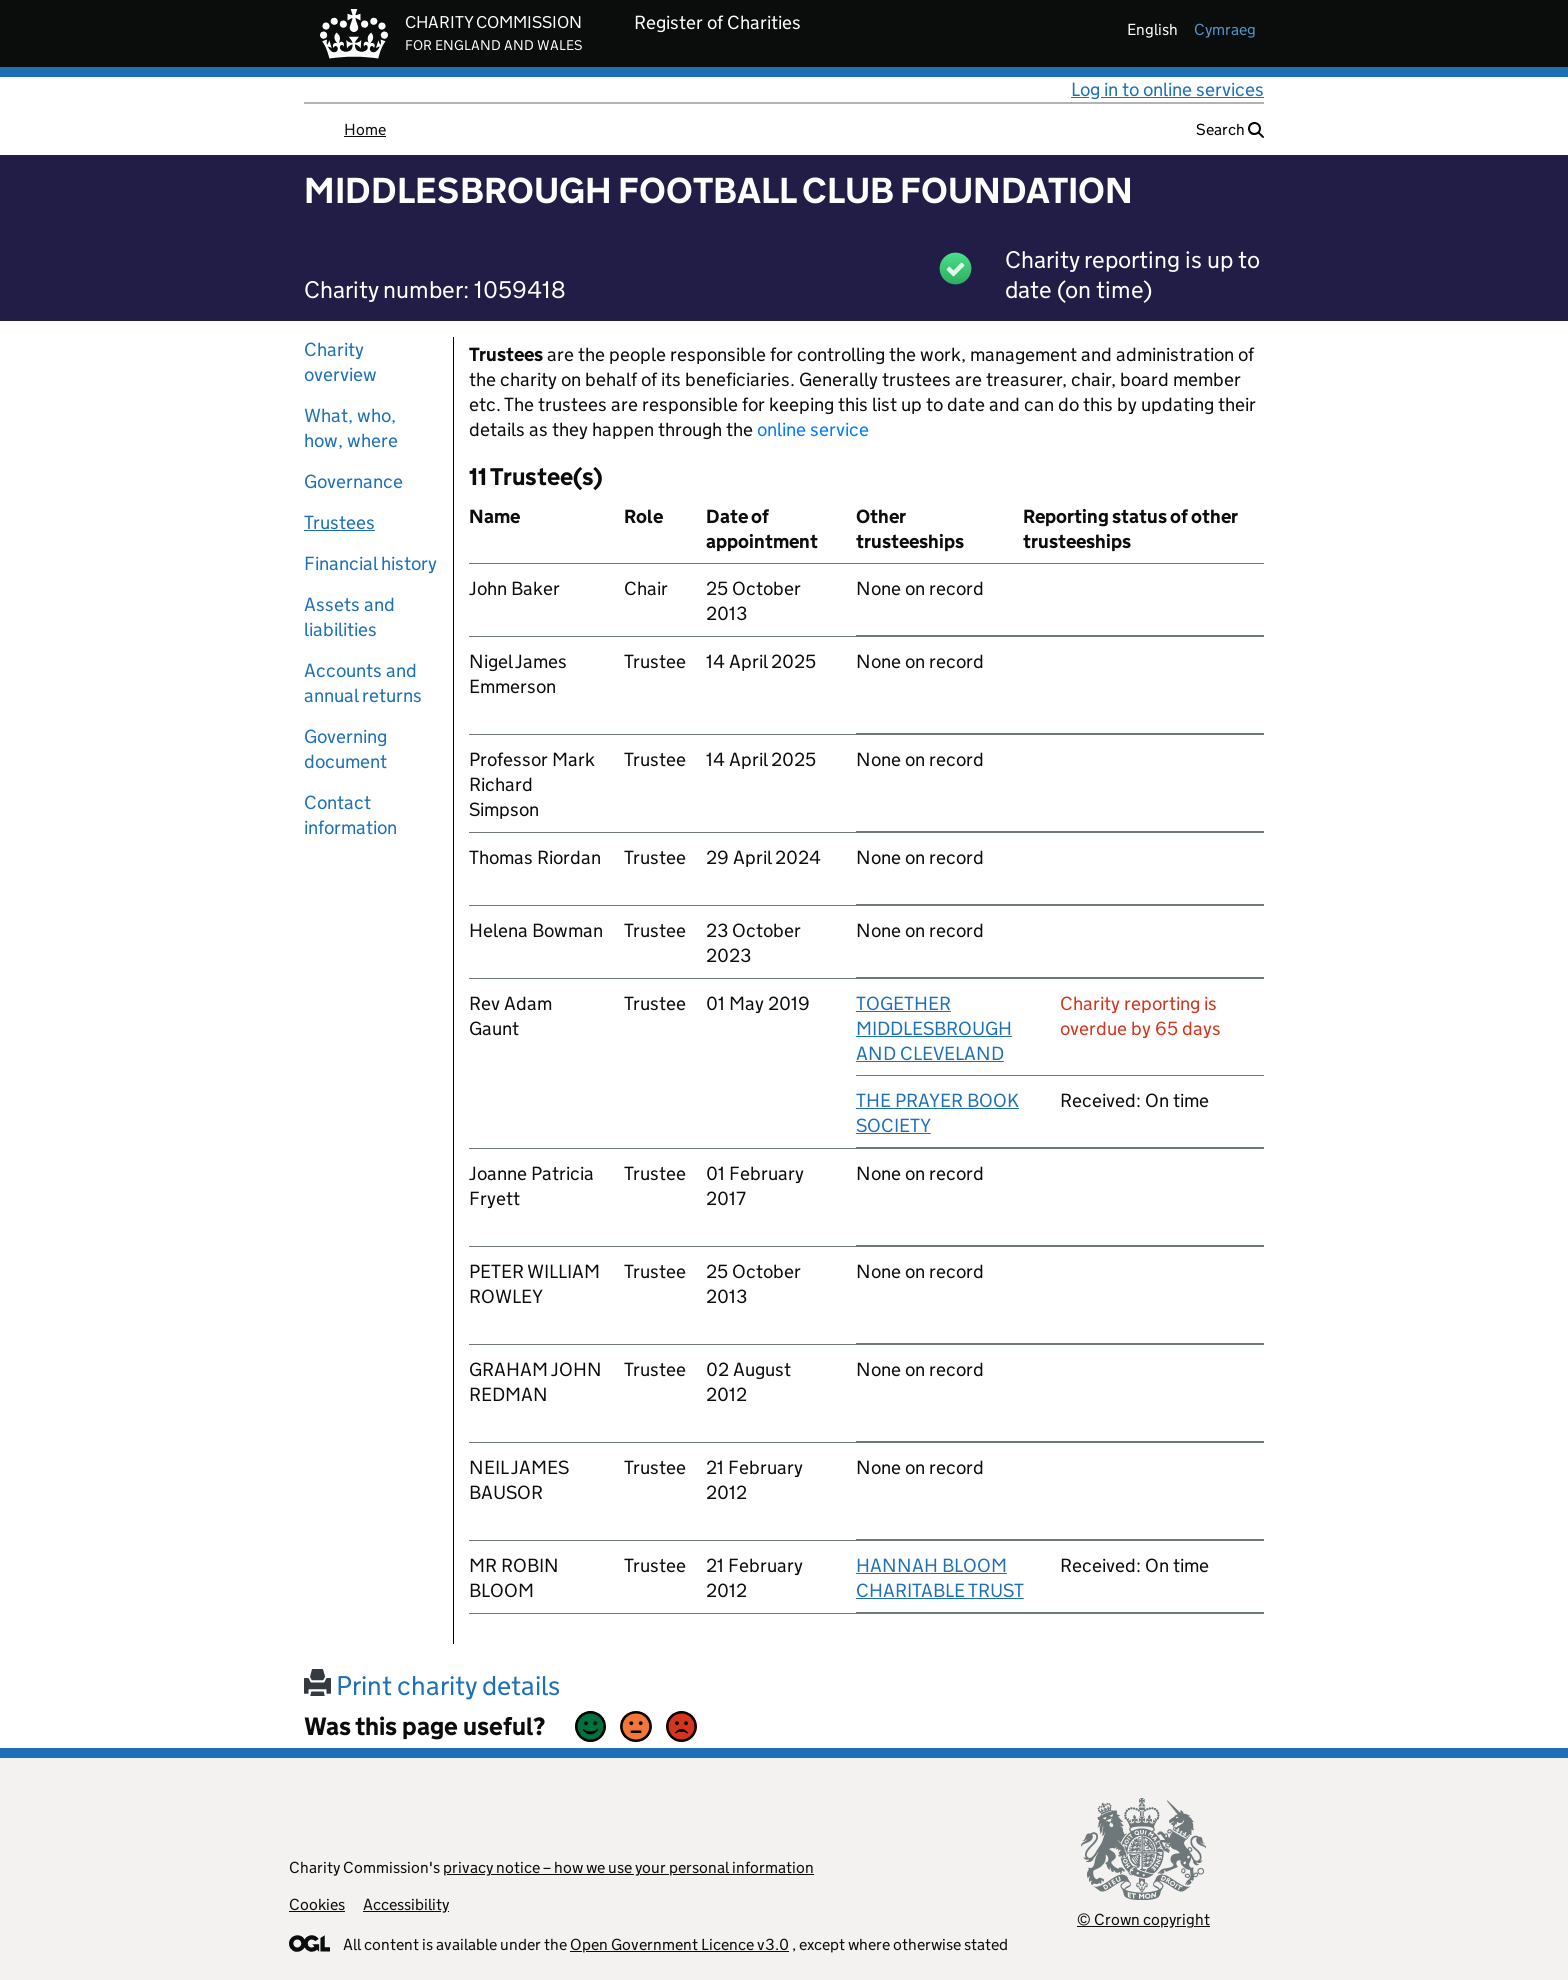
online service (813, 429)
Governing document (345, 749)
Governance (353, 481)
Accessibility (406, 1904)
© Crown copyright (1143, 1919)
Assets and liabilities (349, 617)
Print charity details (432, 1685)
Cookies (317, 1904)
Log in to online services (1167, 89)
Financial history (370, 563)
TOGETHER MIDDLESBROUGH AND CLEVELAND (934, 1028)
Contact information (350, 815)
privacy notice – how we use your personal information (628, 1867)
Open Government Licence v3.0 (679, 1944)
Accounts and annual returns (363, 683)
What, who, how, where (351, 428)
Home (365, 129)
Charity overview (340, 362)
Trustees (339, 522)
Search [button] (1230, 129)
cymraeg (1225, 29)
